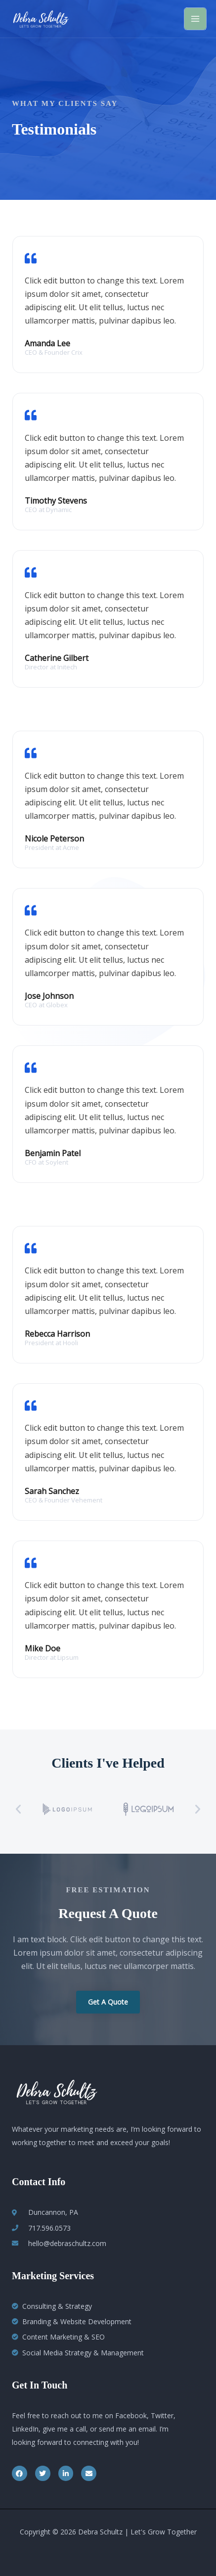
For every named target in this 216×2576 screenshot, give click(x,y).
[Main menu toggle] (195, 19)
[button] (18, 1809)
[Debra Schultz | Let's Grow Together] (40, 18)
